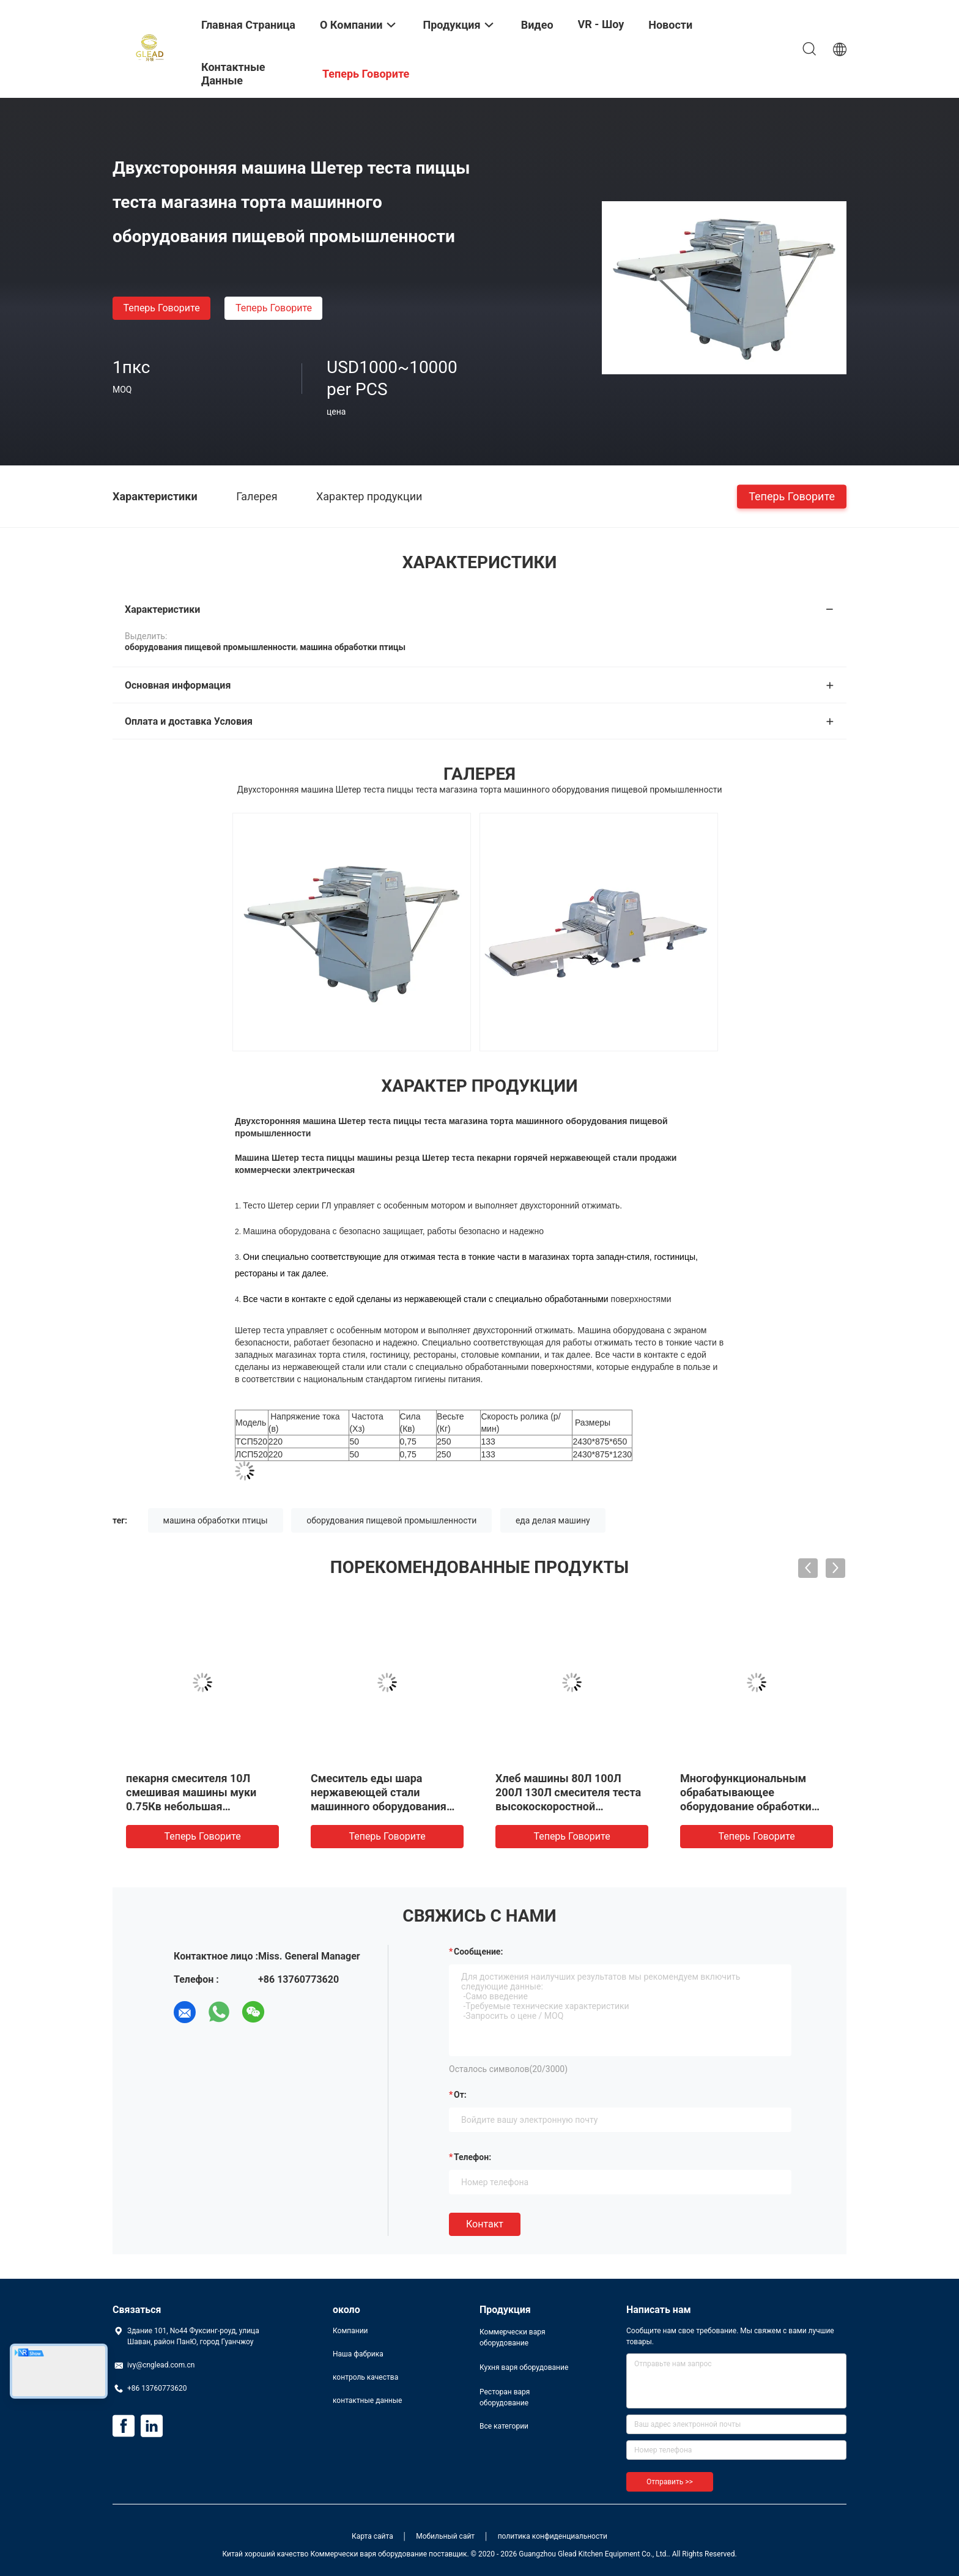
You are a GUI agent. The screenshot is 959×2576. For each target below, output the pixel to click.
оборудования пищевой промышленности (391, 1520)
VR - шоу (601, 24)
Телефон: (472, 2157)
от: (460, 2095)
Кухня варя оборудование (524, 2367)
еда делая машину (553, 1520)
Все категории (504, 2426)
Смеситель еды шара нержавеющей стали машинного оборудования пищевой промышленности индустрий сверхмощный (382, 1806)
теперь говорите (161, 308)
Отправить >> (669, 2482)
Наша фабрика (358, 2354)
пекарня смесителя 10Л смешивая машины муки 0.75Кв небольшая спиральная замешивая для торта (199, 1806)
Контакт (484, 2224)
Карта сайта (372, 2536)
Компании (350, 2330)
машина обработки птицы (215, 1520)
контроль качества (365, 2377)
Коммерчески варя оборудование (513, 2337)
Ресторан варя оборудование (505, 2397)
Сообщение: (478, 1951)
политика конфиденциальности (552, 2536)
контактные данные (367, 2400)
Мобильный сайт (445, 2536)
